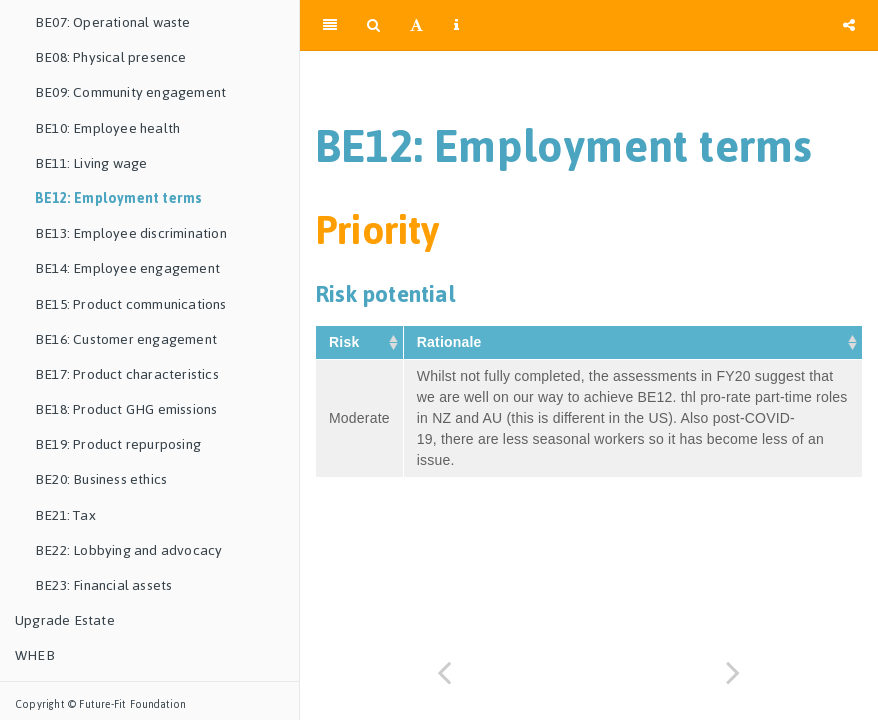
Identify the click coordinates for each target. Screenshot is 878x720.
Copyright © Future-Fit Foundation (101, 704)
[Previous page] (444, 672)
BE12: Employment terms (118, 198)
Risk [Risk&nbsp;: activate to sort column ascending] (346, 342)
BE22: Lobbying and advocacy (128, 550)
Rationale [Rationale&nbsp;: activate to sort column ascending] (451, 342)
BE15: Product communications (131, 304)
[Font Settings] (416, 25)
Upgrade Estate (65, 620)
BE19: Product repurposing (118, 444)
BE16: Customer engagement (126, 339)
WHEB (35, 655)
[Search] (373, 25)
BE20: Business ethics (101, 479)
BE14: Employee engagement (127, 268)
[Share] (849, 25)
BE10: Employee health (107, 128)
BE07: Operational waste (113, 22)
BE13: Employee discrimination (131, 233)
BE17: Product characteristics (127, 374)
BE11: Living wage (91, 163)
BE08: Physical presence (111, 57)
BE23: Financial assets (103, 585)
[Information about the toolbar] (456, 25)
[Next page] (733, 672)
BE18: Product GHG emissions (126, 409)
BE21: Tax (65, 515)
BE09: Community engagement (130, 92)
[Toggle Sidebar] (330, 25)
